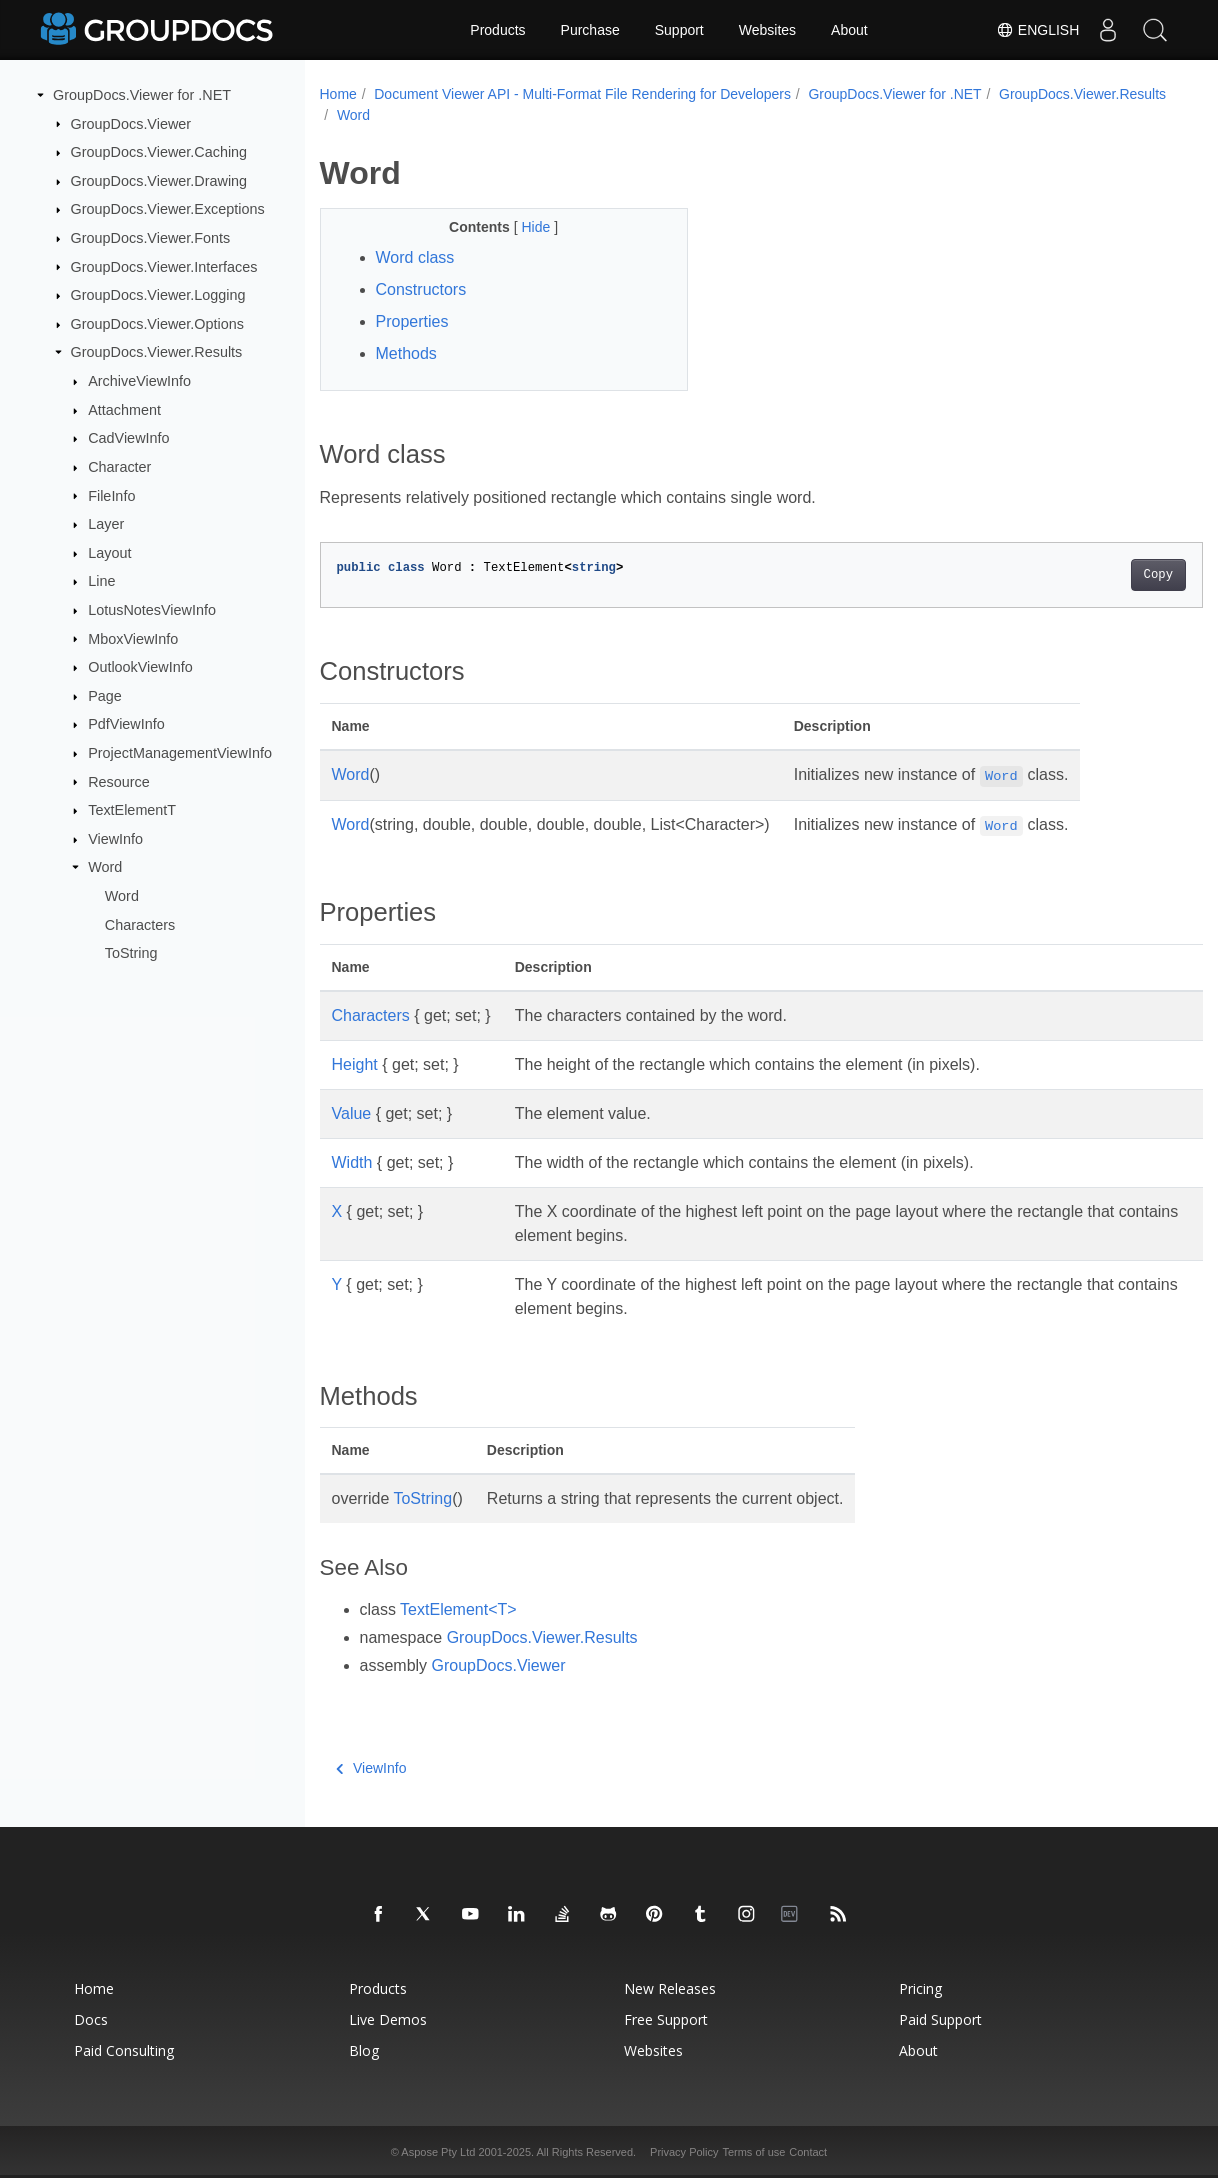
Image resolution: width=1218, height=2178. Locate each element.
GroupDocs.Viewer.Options (157, 324)
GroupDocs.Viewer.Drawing (159, 181)
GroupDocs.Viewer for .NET (142, 95)
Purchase (590, 30)
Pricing (920, 1988)
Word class (415, 257)
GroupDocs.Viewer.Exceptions (168, 209)
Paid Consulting (124, 2050)
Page (105, 696)
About (849, 30)
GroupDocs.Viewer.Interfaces (164, 266)
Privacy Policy (684, 2152)
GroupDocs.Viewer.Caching (159, 152)
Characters (140, 924)
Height (355, 1064)
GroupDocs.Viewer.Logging (158, 295)
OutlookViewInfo (140, 667)
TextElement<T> (458, 1609)
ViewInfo (115, 839)
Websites (767, 30)
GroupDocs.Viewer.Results (157, 352)
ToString (131, 953)
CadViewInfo (128, 438)
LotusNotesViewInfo (152, 610)
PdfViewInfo (126, 724)
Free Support (666, 2019)
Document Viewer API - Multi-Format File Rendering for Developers (582, 94)
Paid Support (940, 2019)
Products (497, 30)
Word (105, 867)
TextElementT (132, 810)
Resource (119, 781)
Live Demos (388, 2019)
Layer (106, 524)
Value (352, 1113)
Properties (412, 321)
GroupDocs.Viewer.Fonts (151, 238)
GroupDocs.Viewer (131, 123)
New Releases (670, 1988)
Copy (1096, 575)
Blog (364, 2050)
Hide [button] (525, 227)
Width (352, 1162)
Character (119, 467)
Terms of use (753, 2152)
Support (679, 30)
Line (101, 581)
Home (338, 94)
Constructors (421, 289)
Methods (406, 353)
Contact (808, 2152)
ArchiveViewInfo (139, 381)
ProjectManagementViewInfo (180, 753)
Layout (109, 553)
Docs (91, 2019)
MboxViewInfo (133, 638)
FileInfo (111, 495)
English (1032, 30)
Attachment (124, 410)
